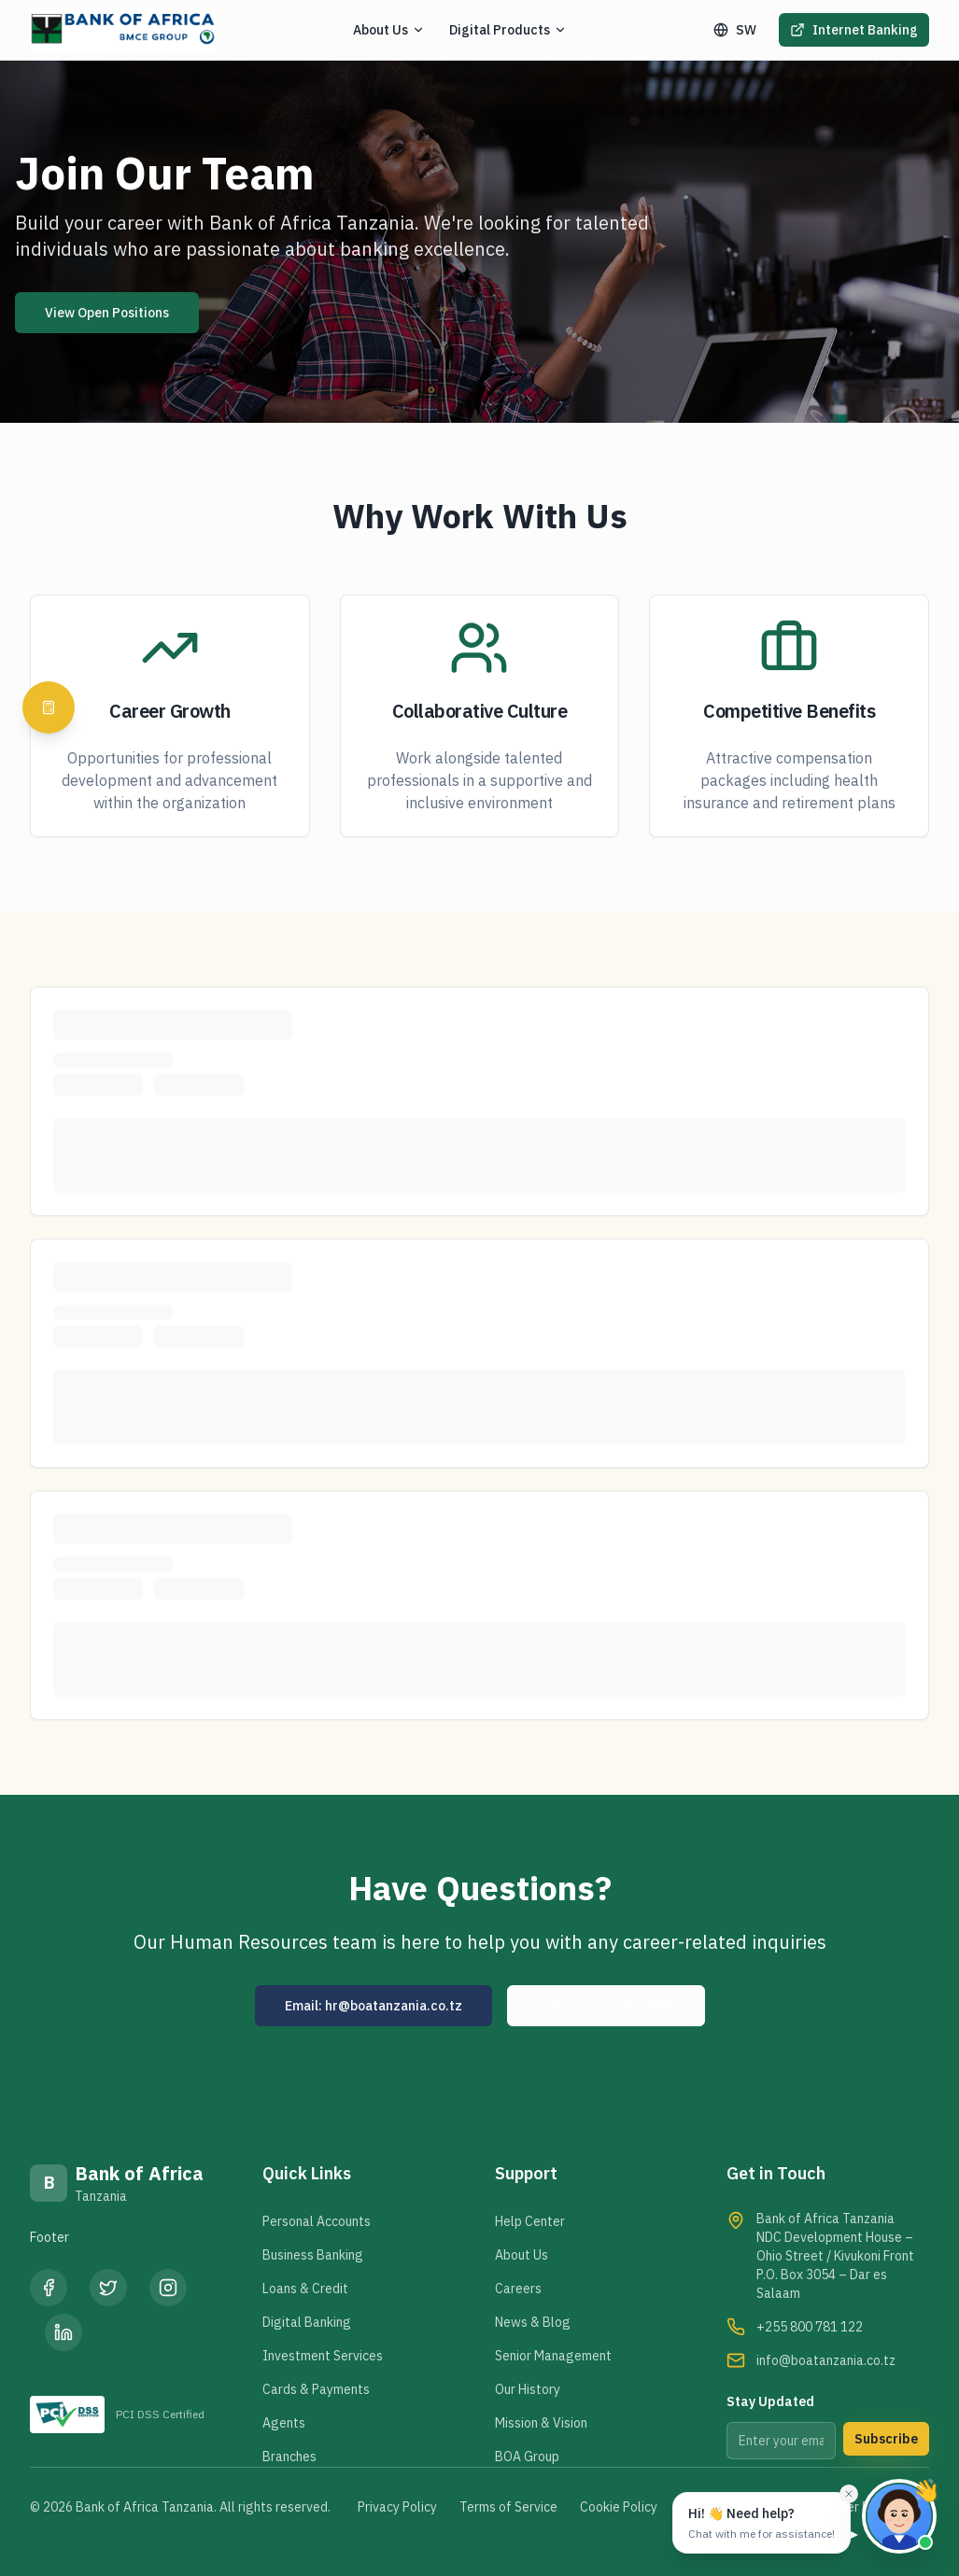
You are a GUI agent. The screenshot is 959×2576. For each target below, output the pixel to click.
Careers (518, 2288)
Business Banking (312, 2255)
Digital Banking (306, 2322)
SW (734, 29)
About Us (521, 2255)
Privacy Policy (397, 2507)
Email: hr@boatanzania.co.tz (373, 2005)
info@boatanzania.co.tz (826, 2360)
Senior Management (553, 2355)
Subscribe (886, 2438)
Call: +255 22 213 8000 (606, 2005)
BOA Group (527, 2456)
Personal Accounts (316, 2221)
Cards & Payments (316, 2389)
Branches (289, 2456)
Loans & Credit (305, 2288)
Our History (527, 2389)
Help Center (530, 2221)
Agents (283, 2423)
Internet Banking (854, 29)
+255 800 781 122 (809, 2326)
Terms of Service (508, 2507)
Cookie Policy (618, 2507)
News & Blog (533, 2322)
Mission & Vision (541, 2423)
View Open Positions (107, 312)
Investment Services (322, 2355)
